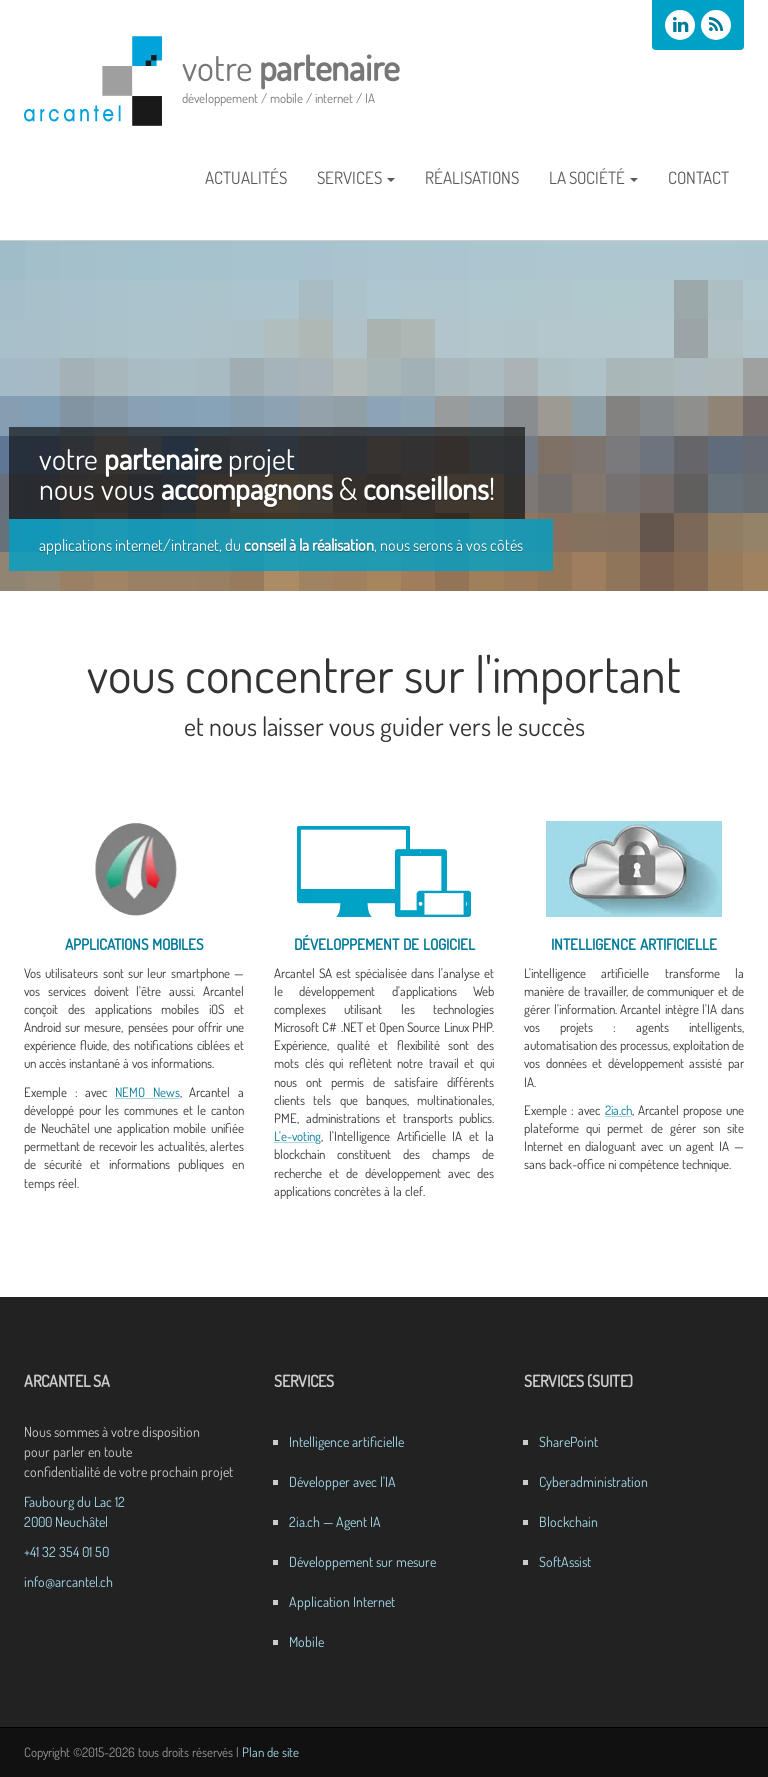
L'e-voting (297, 1136)
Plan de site (270, 1752)
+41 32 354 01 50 (66, 1551)
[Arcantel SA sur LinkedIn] (680, 25)
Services (356, 177)
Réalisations (472, 177)
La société (593, 177)
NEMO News (147, 1092)
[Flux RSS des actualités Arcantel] (716, 25)
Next (753, 411)
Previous (15, 411)
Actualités (246, 177)
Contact (698, 177)
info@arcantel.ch (68, 1581)
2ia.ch (618, 1110)
